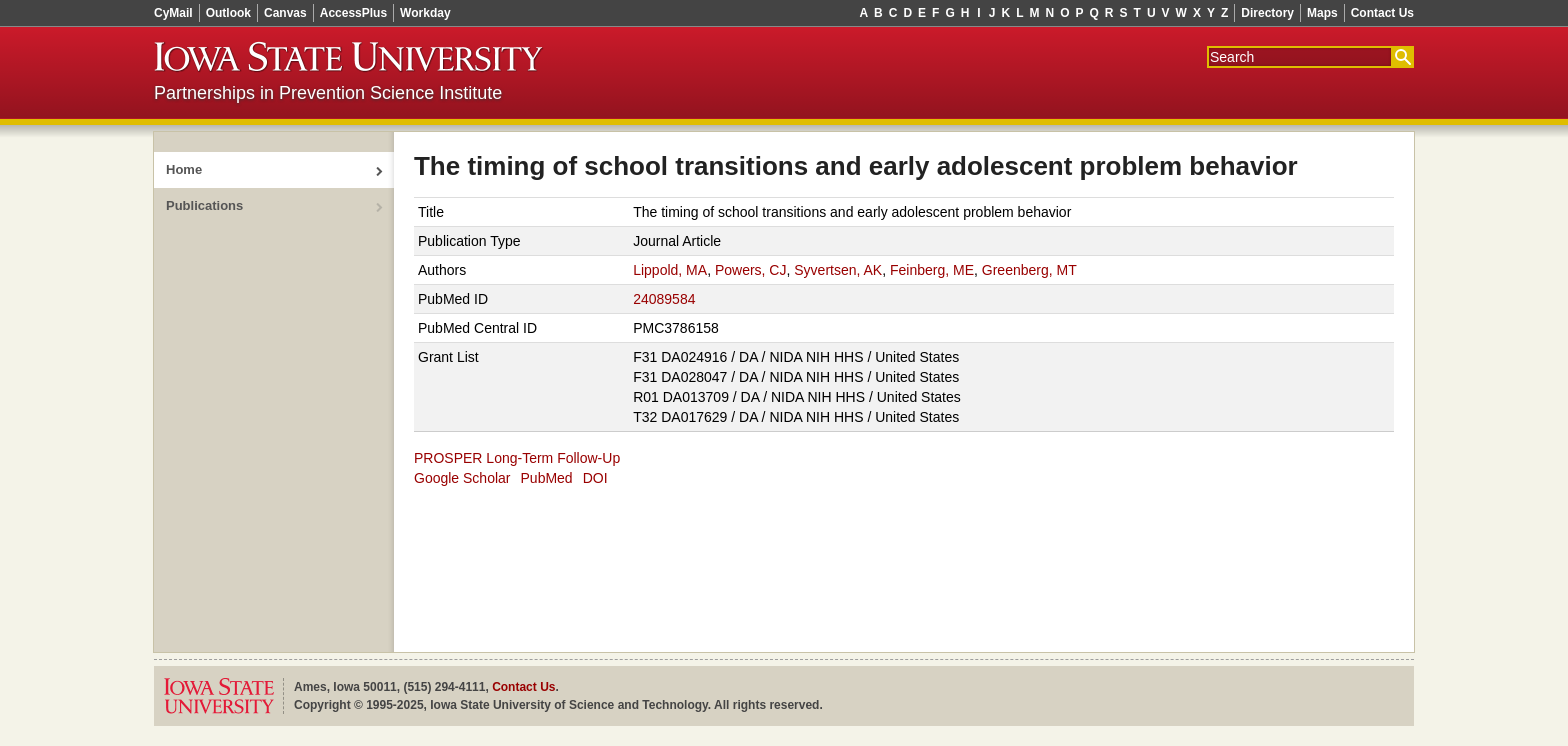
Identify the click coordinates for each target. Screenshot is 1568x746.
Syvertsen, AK (838, 270)
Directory (1267, 13)
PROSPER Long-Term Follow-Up (517, 458)
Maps (1322, 13)
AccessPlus (353, 13)
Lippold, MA (670, 270)
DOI (595, 478)
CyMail (173, 13)
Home (184, 169)
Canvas (285, 13)
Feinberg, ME (932, 270)
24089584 (664, 299)
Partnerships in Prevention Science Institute (328, 93)
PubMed (547, 478)
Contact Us (1382, 13)
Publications (204, 205)
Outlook (228, 13)
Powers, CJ (751, 270)
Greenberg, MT (1029, 270)
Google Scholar (462, 478)
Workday (425, 13)
